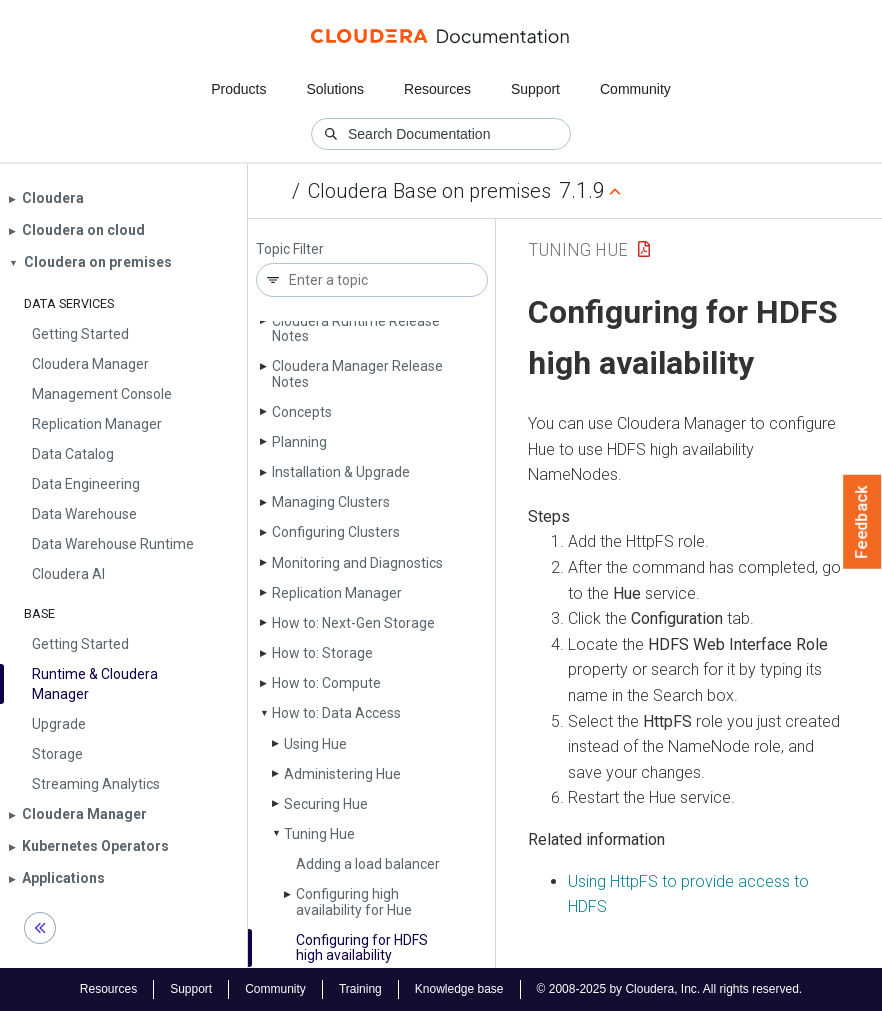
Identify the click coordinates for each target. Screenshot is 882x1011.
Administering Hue (342, 774)
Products (238, 89)
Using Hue (315, 744)
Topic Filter (290, 249)
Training (360, 989)
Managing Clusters (331, 502)
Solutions (335, 89)
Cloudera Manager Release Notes (357, 373)
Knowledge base (459, 989)
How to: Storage (322, 653)
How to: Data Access (336, 713)
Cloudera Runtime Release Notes (356, 328)
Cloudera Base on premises (429, 191)
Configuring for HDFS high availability (362, 947)
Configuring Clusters (336, 532)
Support (535, 89)
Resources (437, 89)
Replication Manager (337, 593)
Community (635, 89)
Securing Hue (326, 804)
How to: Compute (326, 683)
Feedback (862, 522)
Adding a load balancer (368, 864)
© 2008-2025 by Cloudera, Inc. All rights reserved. (670, 989)
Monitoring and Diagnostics (357, 563)
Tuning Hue (319, 834)
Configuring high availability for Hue (354, 901)
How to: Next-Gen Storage (353, 623)
